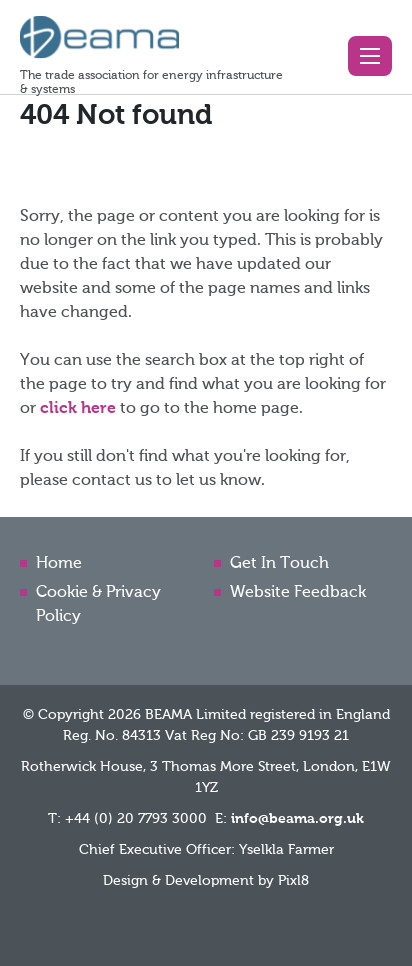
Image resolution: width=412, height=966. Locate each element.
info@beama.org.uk (297, 819)
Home (59, 564)
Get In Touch (279, 564)
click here (78, 409)
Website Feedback (298, 593)
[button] (370, 56)
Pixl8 (293, 881)
